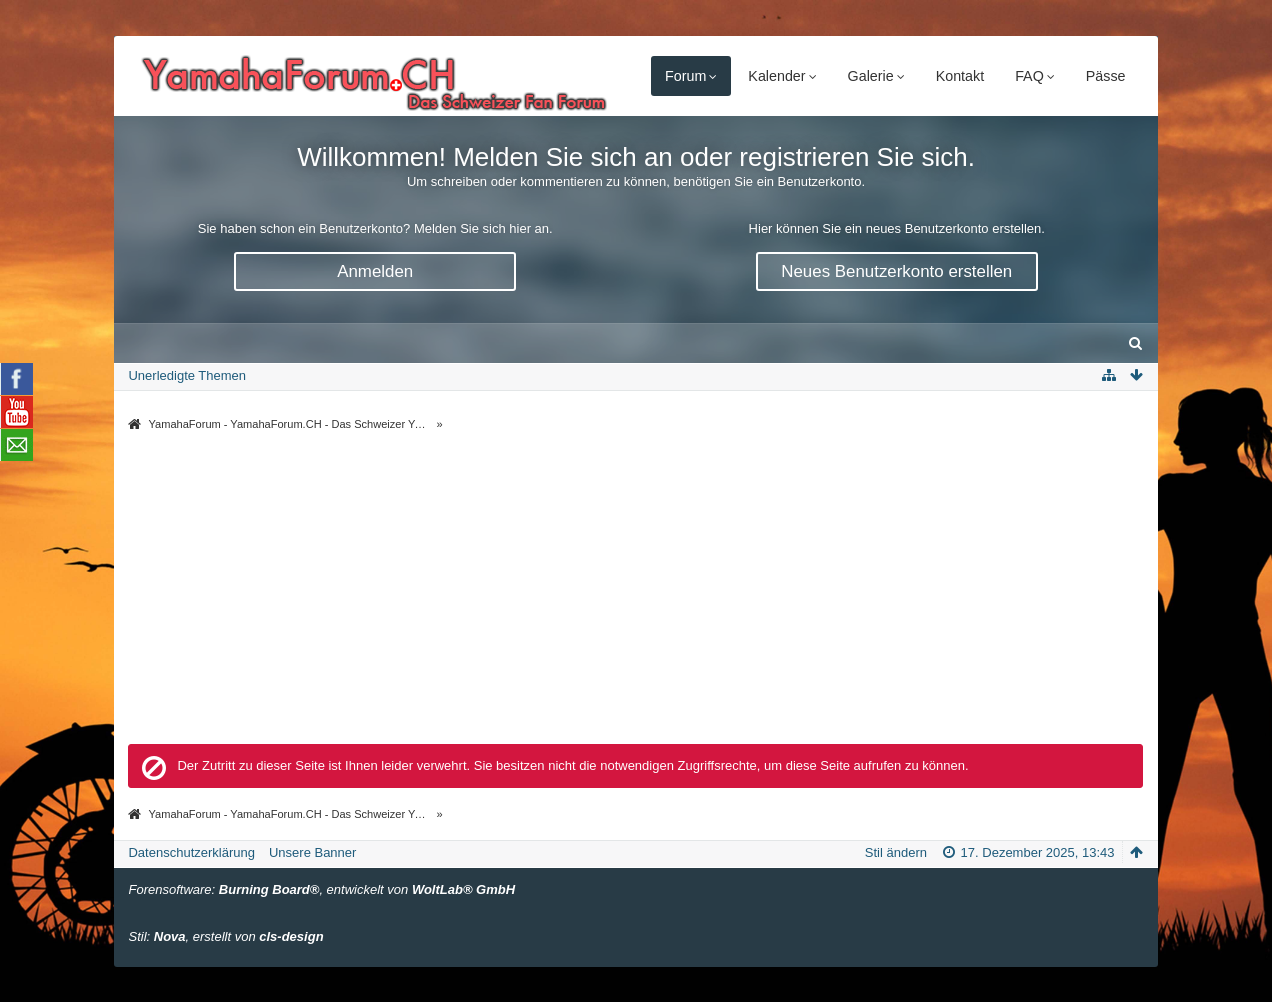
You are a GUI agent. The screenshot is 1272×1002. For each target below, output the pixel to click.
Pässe (1106, 76)
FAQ (1029, 76)
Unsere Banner (312, 852)
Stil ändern (896, 852)
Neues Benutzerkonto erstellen (896, 271)
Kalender (776, 76)
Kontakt (960, 76)
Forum (685, 76)
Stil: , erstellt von (225, 936)
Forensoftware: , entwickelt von (321, 889)
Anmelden (375, 271)
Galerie (871, 76)
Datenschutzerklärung (191, 852)
